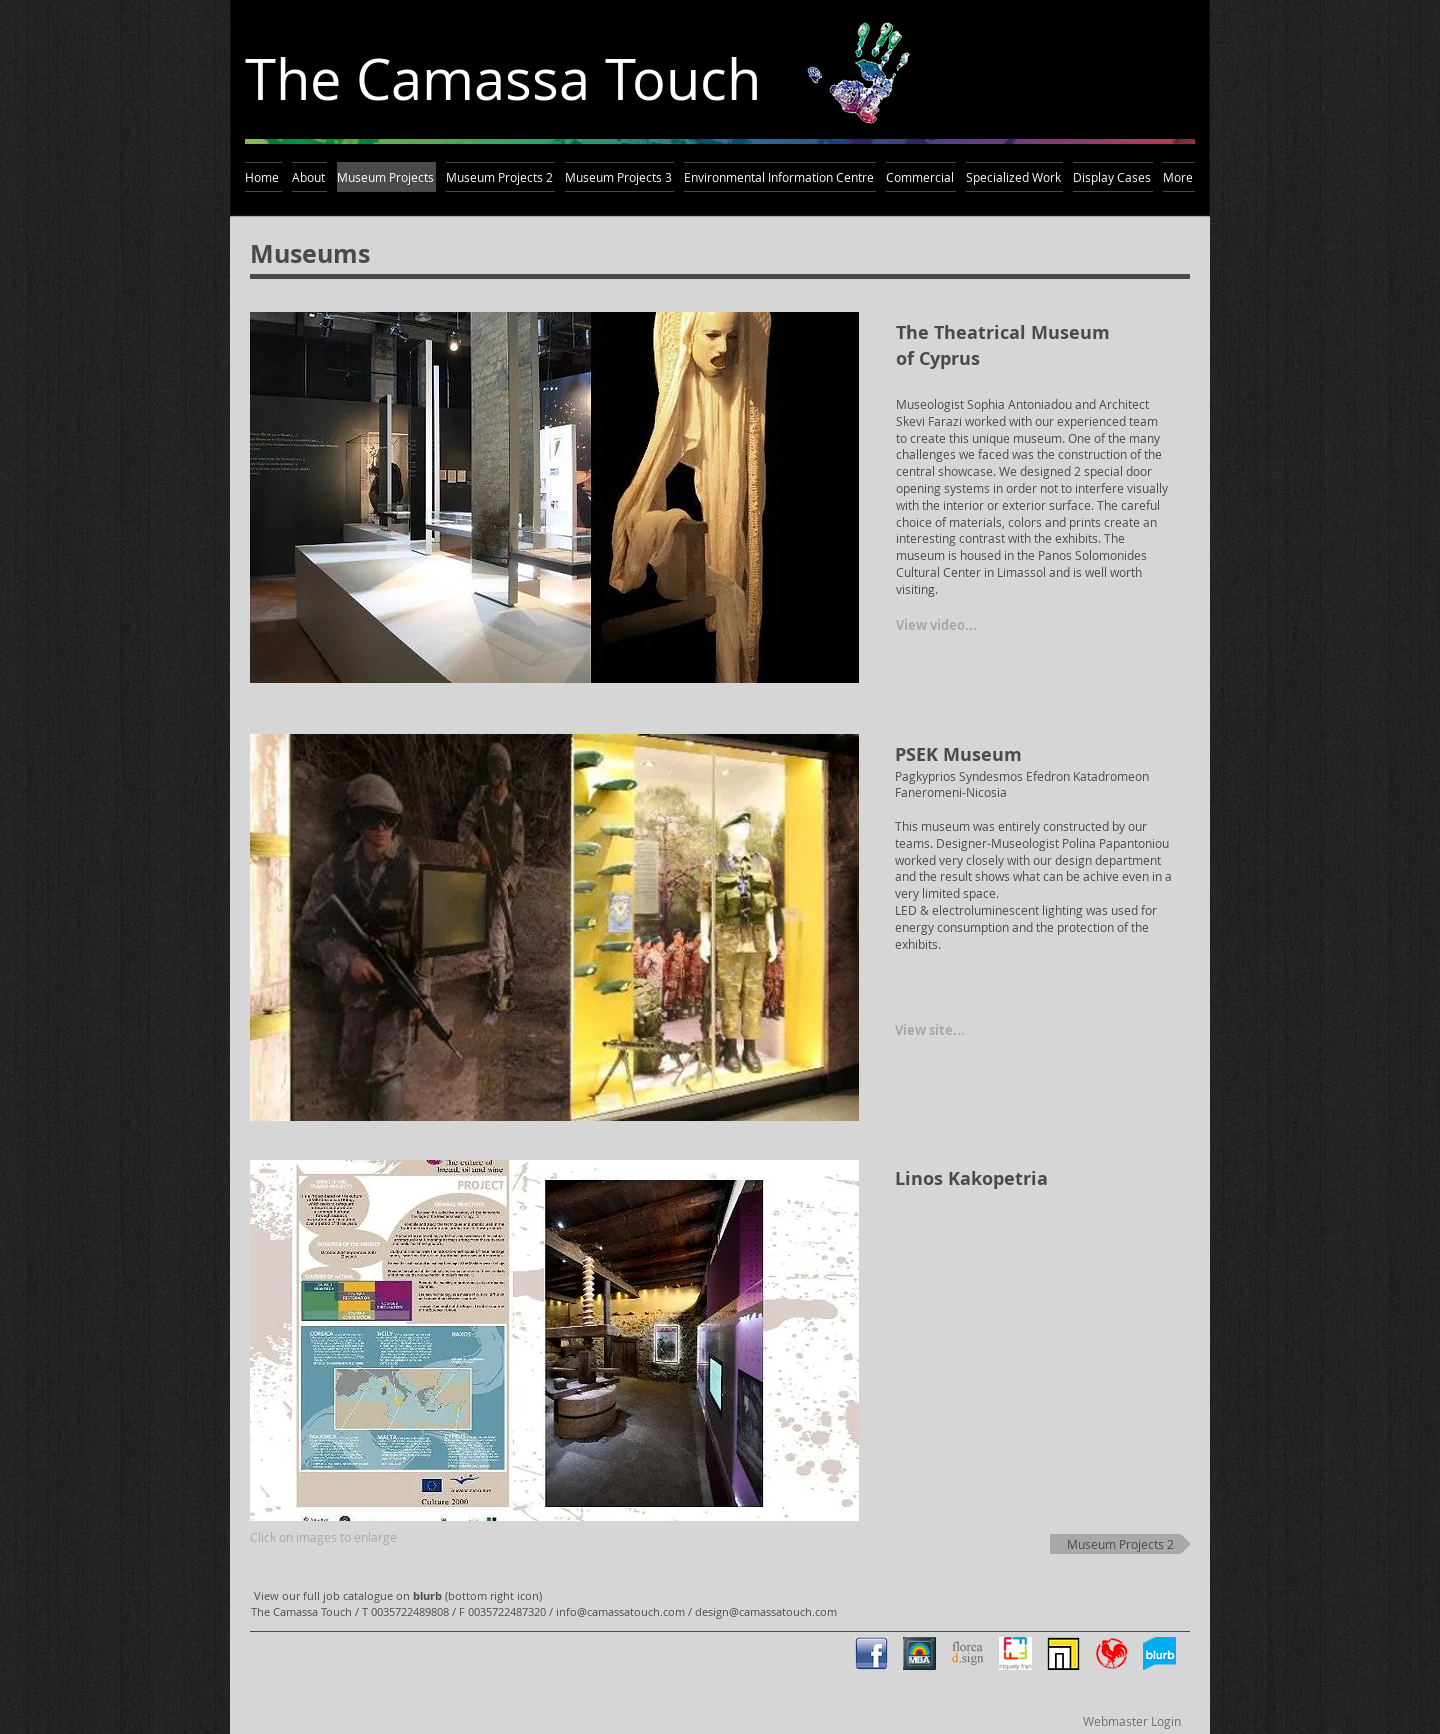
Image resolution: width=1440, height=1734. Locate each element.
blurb (427, 1595)
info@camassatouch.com (620, 1611)
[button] (554, 497)
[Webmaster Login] (1131, 1721)
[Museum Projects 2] (1120, 1544)
